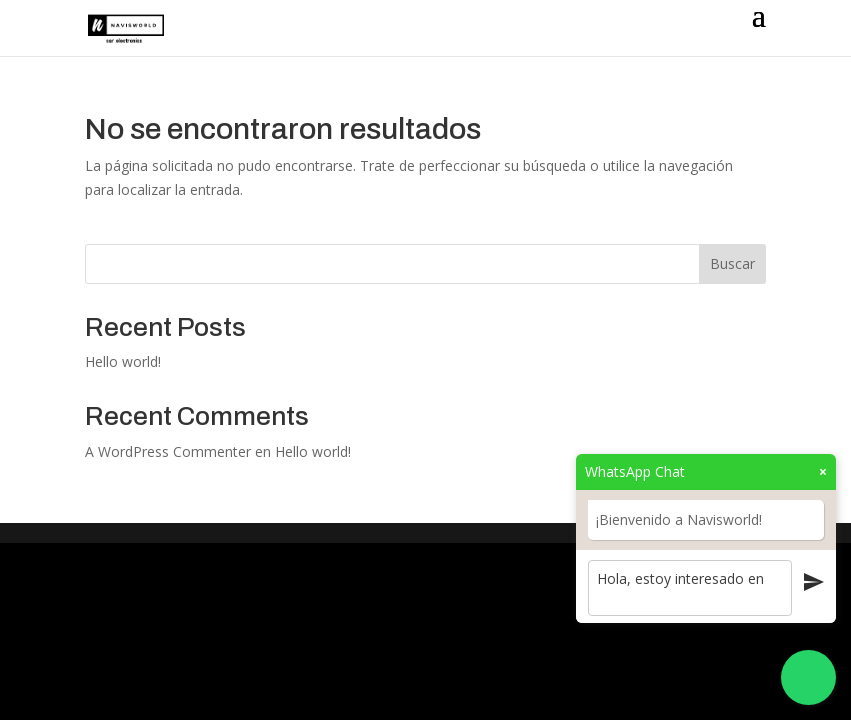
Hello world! (123, 361)
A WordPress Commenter (168, 451)
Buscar (732, 263)
